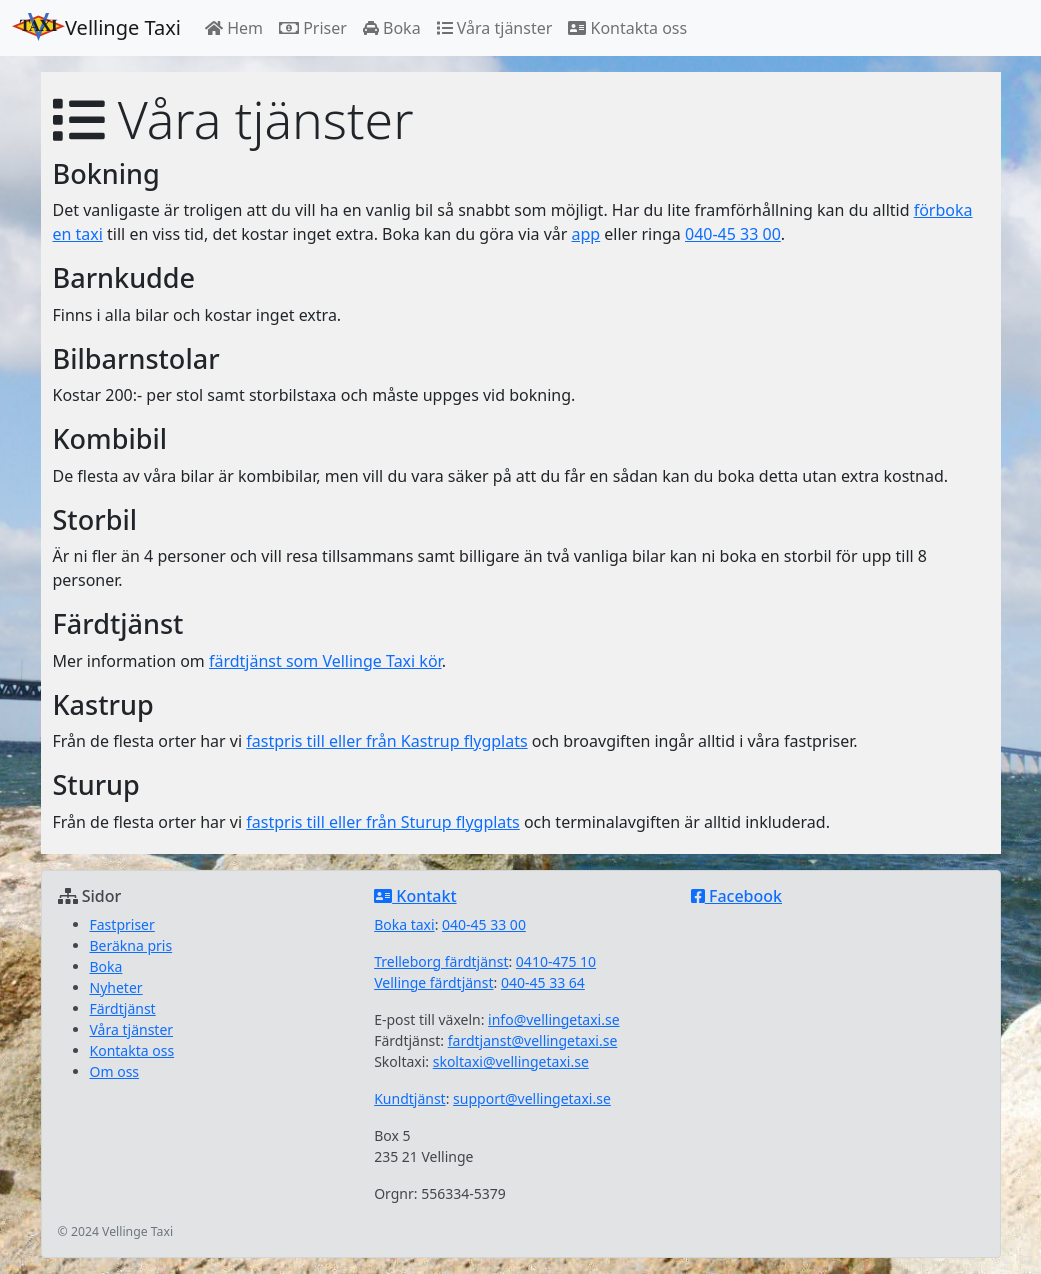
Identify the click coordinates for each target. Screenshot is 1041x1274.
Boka (392, 28)
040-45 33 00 (733, 234)
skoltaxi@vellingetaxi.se (511, 1061)
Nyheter (116, 987)
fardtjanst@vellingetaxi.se (533, 1040)
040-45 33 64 (543, 982)
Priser (313, 28)
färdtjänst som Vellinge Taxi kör (325, 661)
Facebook (736, 896)
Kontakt (415, 896)
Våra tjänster (495, 28)
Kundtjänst (410, 1098)
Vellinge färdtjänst (433, 982)
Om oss (115, 1071)
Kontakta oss (627, 28)
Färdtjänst (123, 1008)
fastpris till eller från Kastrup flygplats (386, 741)
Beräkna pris (131, 945)
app (586, 234)
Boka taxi (404, 924)
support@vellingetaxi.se (532, 1098)
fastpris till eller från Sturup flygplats (383, 822)
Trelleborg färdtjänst (441, 961)
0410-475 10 (556, 961)
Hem (234, 28)
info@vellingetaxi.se (553, 1019)
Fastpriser (122, 924)
